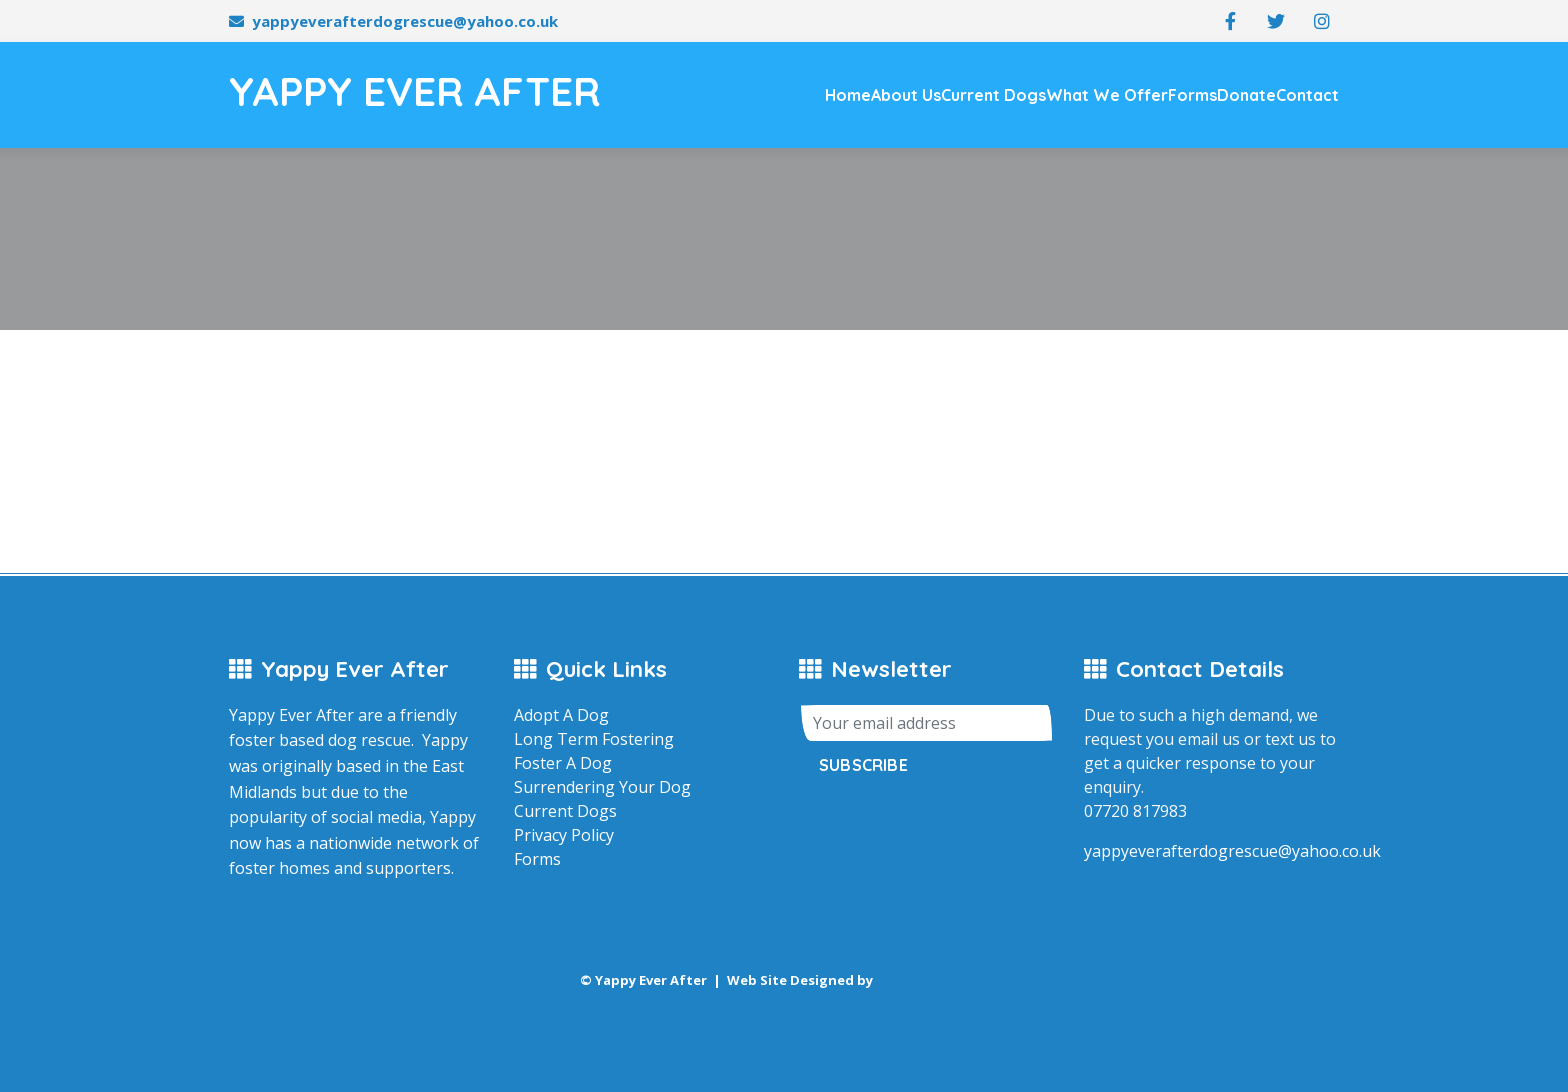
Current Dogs (993, 95)
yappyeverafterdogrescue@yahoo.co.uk (405, 21)
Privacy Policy (564, 835)
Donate (1246, 95)
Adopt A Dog (561, 715)
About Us (906, 95)
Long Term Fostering (594, 739)
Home (848, 95)
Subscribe (863, 765)
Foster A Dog (563, 763)
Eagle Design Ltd (932, 980)
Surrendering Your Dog (602, 787)
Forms (1192, 95)
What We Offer (1107, 95)
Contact (1307, 95)
